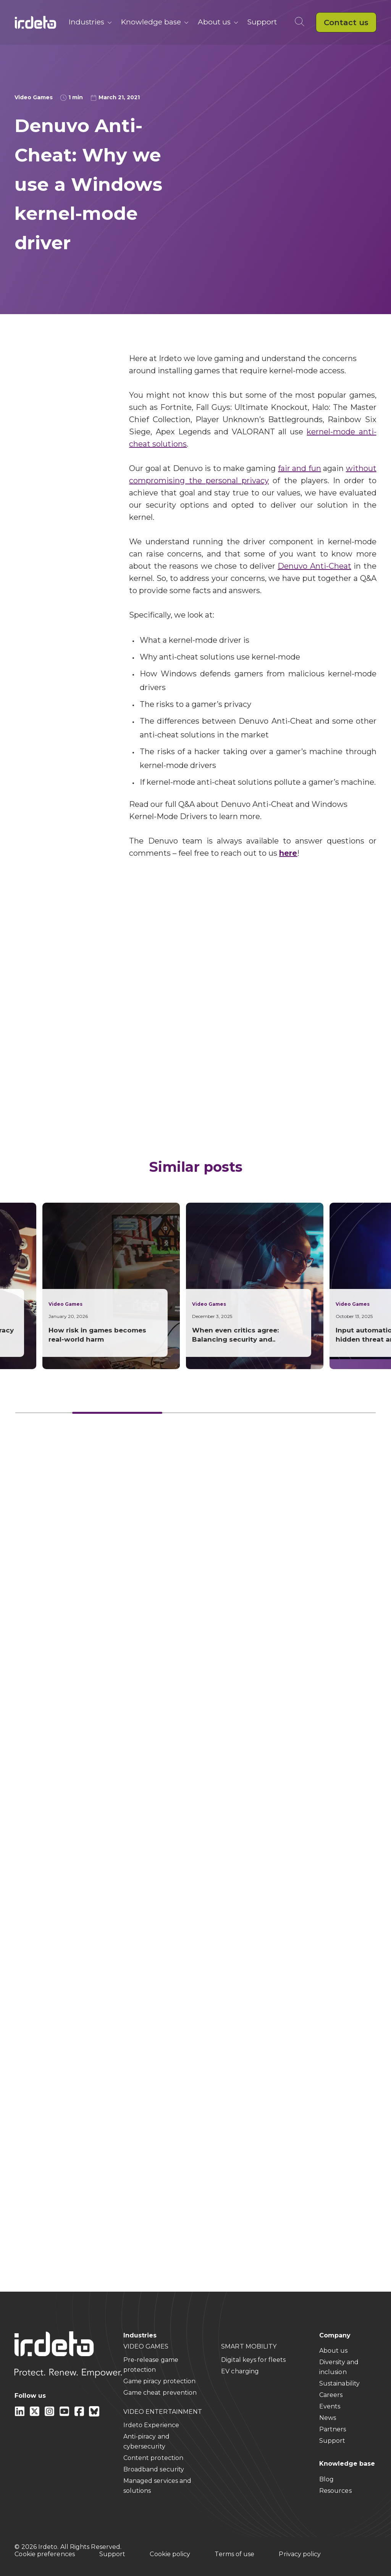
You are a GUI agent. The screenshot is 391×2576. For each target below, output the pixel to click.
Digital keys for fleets (253, 2359)
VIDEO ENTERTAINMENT (162, 2411)
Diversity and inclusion (339, 2367)
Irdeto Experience (151, 2425)
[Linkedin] (20, 2414)
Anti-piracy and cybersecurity (146, 2441)
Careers (331, 2395)
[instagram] (50, 2414)
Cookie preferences (44, 2554)
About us (218, 22)
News (327, 2417)
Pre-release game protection (150, 2364)
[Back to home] (36, 22)
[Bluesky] (94, 2414)
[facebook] (80, 2414)
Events (330, 2406)
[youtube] (65, 2414)
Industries (90, 22)
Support (262, 22)
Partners (332, 2429)
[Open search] (301, 22)
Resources (335, 2490)
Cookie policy (170, 2554)
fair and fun (299, 468)
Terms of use (234, 2554)
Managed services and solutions (157, 2485)
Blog (326, 2479)
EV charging (240, 2371)
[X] (35, 2414)
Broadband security (153, 2469)
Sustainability (339, 2383)
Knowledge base (155, 22)
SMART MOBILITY (248, 2346)
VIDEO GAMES (146, 2346)
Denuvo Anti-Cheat (314, 566)
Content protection (153, 2457)
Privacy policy (300, 2554)
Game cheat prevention (160, 2392)
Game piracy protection (159, 2381)
